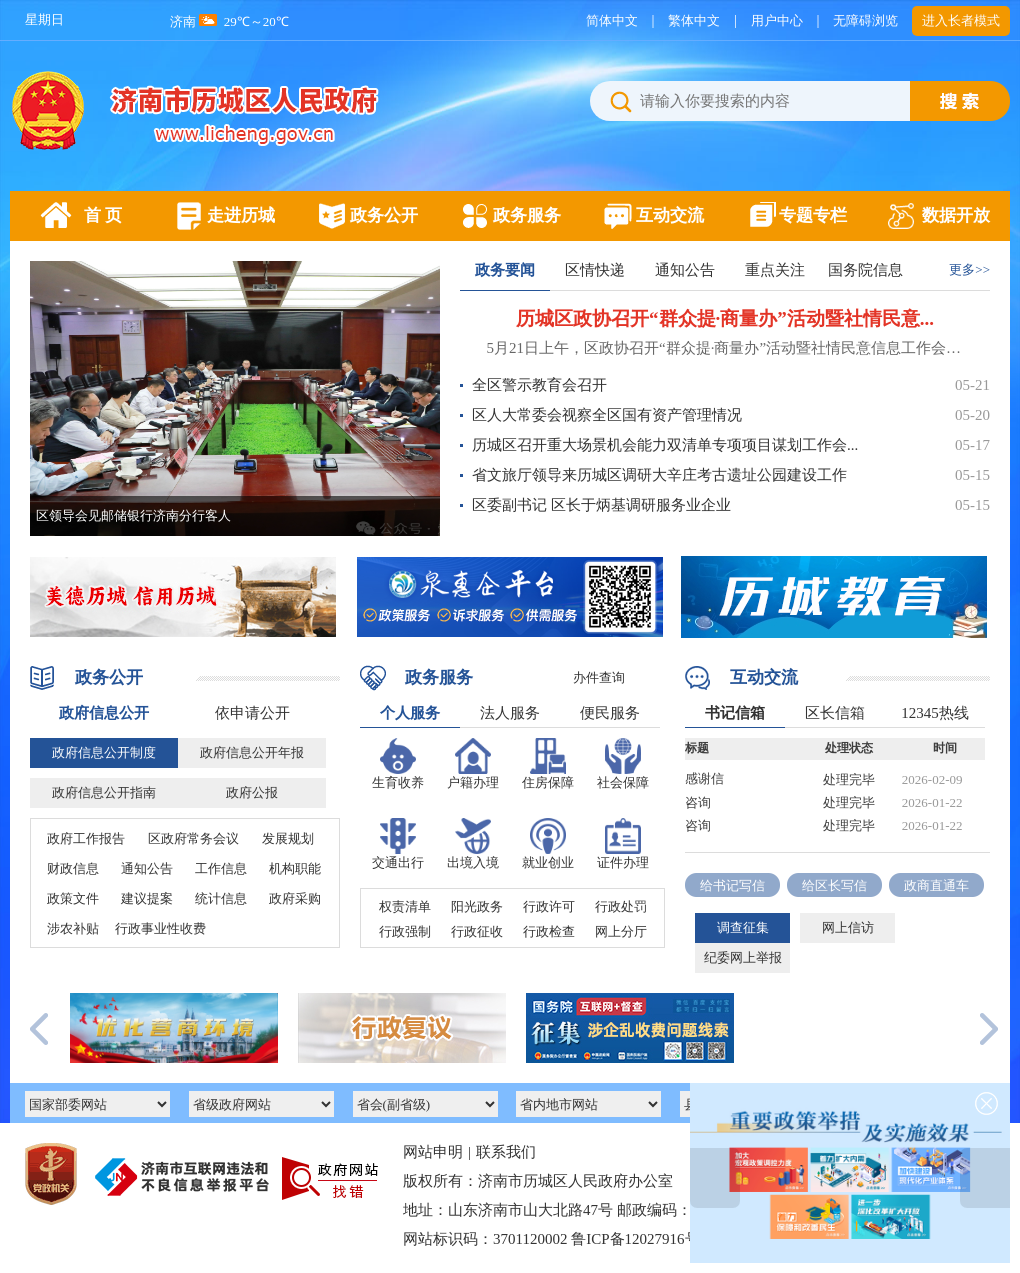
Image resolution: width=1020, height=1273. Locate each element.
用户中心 (777, 20)
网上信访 (848, 927)
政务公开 (384, 215)
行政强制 (405, 931)
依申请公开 (252, 713)
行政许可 (549, 906)
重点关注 (775, 270)
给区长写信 (834, 885)
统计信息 (221, 898)
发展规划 (288, 838)
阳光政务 (477, 906)
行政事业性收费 (160, 928)
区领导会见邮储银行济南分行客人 (133, 515)
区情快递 (595, 270)
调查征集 (743, 927)
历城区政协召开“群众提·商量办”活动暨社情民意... (725, 318)
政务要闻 (505, 270)
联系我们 (506, 1152)
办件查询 (599, 677)
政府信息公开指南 (104, 792)
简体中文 (612, 20)
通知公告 (685, 270)
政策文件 (73, 898)
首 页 (103, 215)
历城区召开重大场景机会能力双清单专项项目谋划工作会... (665, 445)
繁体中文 (694, 20)
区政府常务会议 (193, 838)
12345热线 (935, 713)
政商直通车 (936, 885)
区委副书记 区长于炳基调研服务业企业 (601, 505)
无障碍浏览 (865, 20)
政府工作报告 (86, 838)
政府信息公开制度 (104, 752)
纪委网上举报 (743, 957)
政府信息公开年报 (252, 752)
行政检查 (549, 931)
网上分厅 (621, 931)
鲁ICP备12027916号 (635, 1239)
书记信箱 (735, 713)
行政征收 (477, 931)
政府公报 (252, 792)
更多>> (969, 269)
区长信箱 (835, 713)
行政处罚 (621, 906)
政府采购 (295, 898)
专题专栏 (813, 215)
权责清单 (405, 906)
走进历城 (241, 215)
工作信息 (221, 868)
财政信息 (73, 868)
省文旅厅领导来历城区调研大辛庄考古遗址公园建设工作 (659, 475)
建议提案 (147, 898)
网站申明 (433, 1152)
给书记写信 (732, 885)
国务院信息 (865, 270)
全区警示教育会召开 (539, 385)
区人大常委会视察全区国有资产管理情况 (607, 415)
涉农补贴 (73, 928)
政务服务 (527, 215)
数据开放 (956, 215)
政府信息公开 (104, 713)
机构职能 (295, 868)
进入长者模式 (961, 20)
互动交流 (670, 215)
